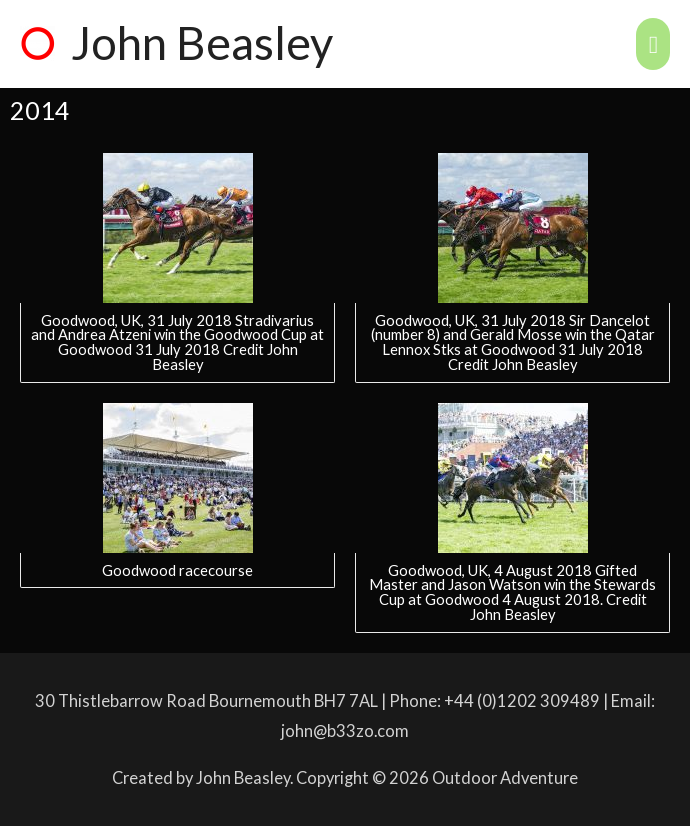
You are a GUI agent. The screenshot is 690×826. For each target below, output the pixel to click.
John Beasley (202, 42)
